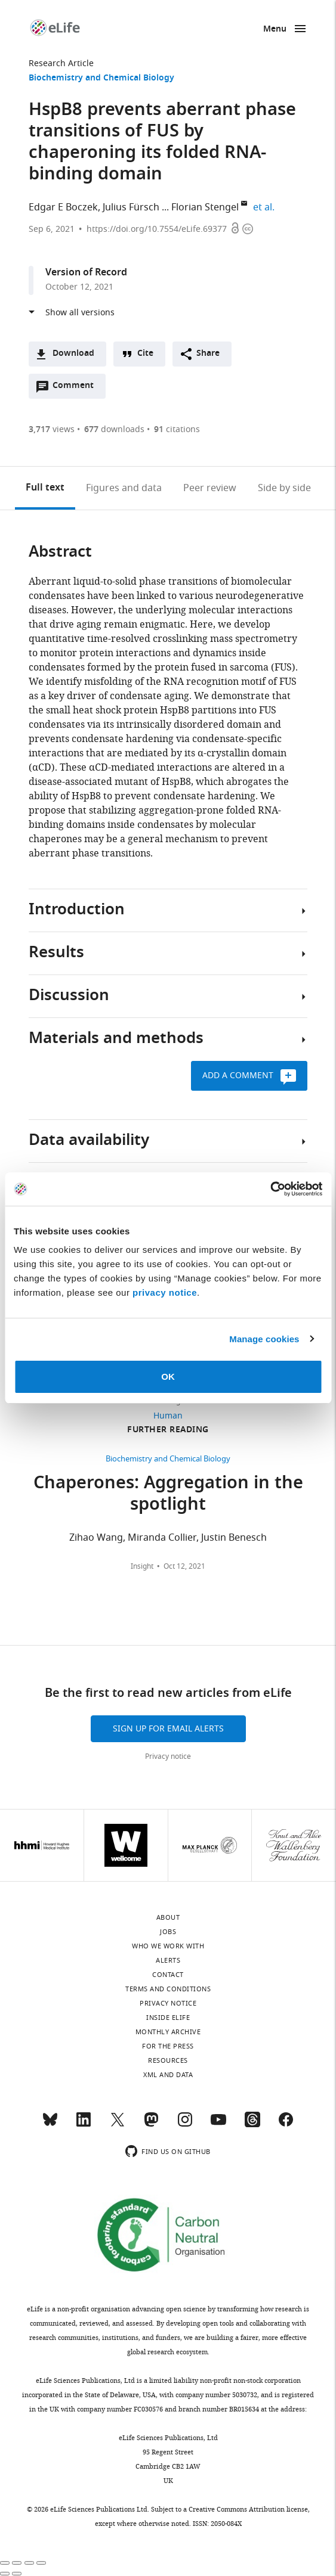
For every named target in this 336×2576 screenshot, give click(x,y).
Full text (45, 488)
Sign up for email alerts (168, 1728)
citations (177, 429)
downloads (114, 429)
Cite (145, 354)
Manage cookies (264, 1339)
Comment (77, 388)
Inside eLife (168, 2017)
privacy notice (164, 1292)
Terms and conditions (168, 1989)
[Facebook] (286, 2125)
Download (73, 354)
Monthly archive (168, 2032)
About (168, 1917)
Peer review (209, 488)
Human (168, 1416)
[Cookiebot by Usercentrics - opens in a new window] (270, 1189)
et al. (265, 207)
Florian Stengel (205, 207)
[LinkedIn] (83, 2125)
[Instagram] (185, 2125)
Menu (274, 29)
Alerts (168, 1960)
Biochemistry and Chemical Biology (101, 78)
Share (208, 354)
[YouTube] (218, 2125)
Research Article (61, 63)
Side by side (284, 488)
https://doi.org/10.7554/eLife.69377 (157, 229)
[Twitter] (117, 2125)
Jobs (168, 1931)
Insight (142, 1566)
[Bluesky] (50, 2125)
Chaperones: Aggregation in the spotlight (168, 1495)
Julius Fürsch (131, 207)
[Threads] (252, 2125)
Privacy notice (168, 1756)
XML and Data (168, 2075)
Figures (124, 488)
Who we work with (168, 1946)
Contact (168, 1974)
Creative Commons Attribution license (248, 2509)
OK (168, 1376)
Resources (168, 2060)
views (52, 429)
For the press (168, 2046)
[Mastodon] (151, 2125)
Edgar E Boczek (63, 207)
